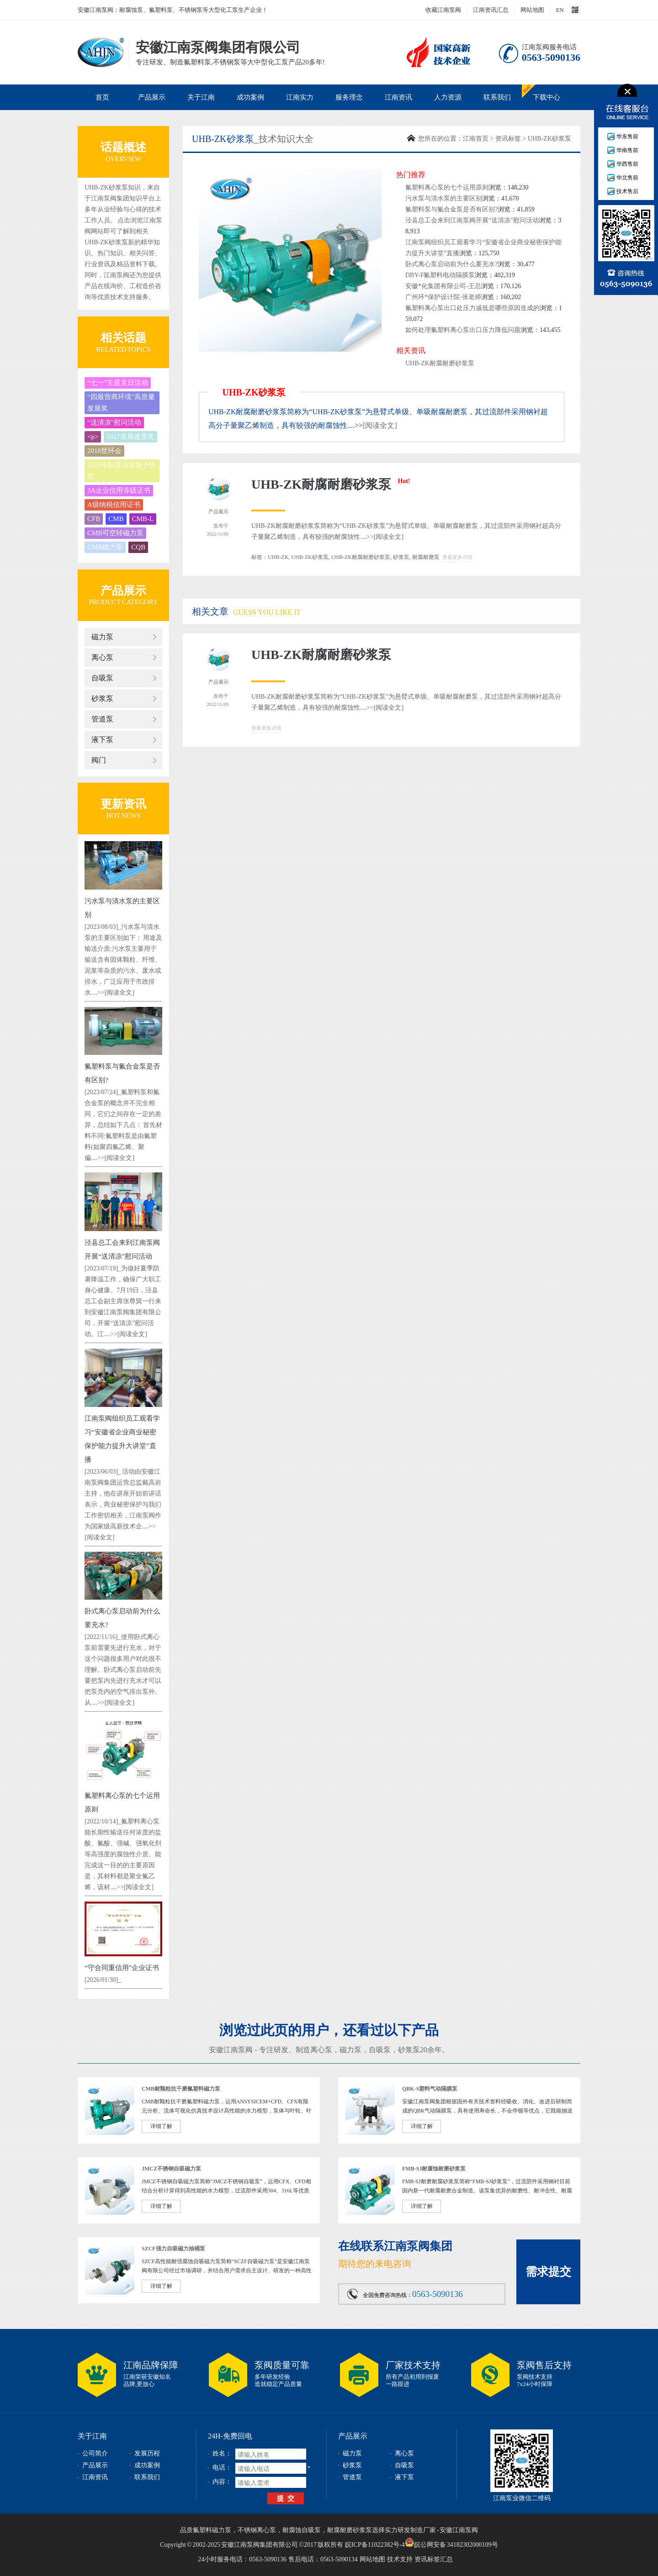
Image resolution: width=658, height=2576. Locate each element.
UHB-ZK (278, 557)
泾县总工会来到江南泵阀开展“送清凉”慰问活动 (472, 220)
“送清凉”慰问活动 (114, 422)
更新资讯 (123, 804)
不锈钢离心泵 (257, 2530)
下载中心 (546, 97)
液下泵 (102, 739)
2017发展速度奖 (130, 436)
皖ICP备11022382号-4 (375, 2544)
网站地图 (532, 9)
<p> (92, 436)
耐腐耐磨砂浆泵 (349, 2530)
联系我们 (497, 97)
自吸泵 (102, 678)
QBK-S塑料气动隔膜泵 (429, 2089)
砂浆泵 (102, 698)
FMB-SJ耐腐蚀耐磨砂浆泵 (434, 2168)
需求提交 (548, 2271)
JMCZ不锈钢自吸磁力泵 (171, 2168)
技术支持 (400, 2559)
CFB (93, 518)
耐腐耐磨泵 (426, 557)
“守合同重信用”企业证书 (122, 1967)
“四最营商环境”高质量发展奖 (121, 402)
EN (560, 9)
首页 (102, 97)
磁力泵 (102, 637)
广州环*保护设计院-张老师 (443, 297)
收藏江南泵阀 (443, 9)
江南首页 (475, 138)
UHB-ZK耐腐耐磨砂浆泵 (439, 363)
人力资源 (448, 97)
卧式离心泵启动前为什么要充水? (451, 264)
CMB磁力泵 (105, 547)
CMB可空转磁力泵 (115, 533)
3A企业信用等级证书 (118, 490)
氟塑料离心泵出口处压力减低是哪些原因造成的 (472, 308)
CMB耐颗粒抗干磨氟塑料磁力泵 (181, 2089)
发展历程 (147, 2453)
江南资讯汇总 (491, 9)
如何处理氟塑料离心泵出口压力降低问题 (462, 330)
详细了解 (161, 2126)
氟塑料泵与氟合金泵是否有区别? (451, 209)
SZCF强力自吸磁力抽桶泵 (173, 2248)
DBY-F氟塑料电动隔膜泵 (440, 275)
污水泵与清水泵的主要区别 (443, 198)
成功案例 (250, 97)
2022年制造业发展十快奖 (121, 470)
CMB (115, 518)
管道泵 (102, 719)
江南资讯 (398, 97)
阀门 (98, 760)
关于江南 (201, 97)
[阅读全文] (119, 992)
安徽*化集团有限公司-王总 (443, 286)
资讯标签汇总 (433, 2559)
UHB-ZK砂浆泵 (549, 138)
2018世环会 (104, 450)
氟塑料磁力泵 (212, 2530)
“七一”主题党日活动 (117, 382)
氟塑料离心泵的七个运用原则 (446, 187)
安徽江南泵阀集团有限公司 (101, 51)
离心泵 (102, 657)
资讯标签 (508, 138)
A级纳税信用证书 (113, 504)
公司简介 (95, 2453)
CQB (138, 547)
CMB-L (143, 518)
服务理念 (349, 97)
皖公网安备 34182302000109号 (451, 2542)
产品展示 (151, 97)
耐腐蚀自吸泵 (301, 2530)
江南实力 (299, 97)
